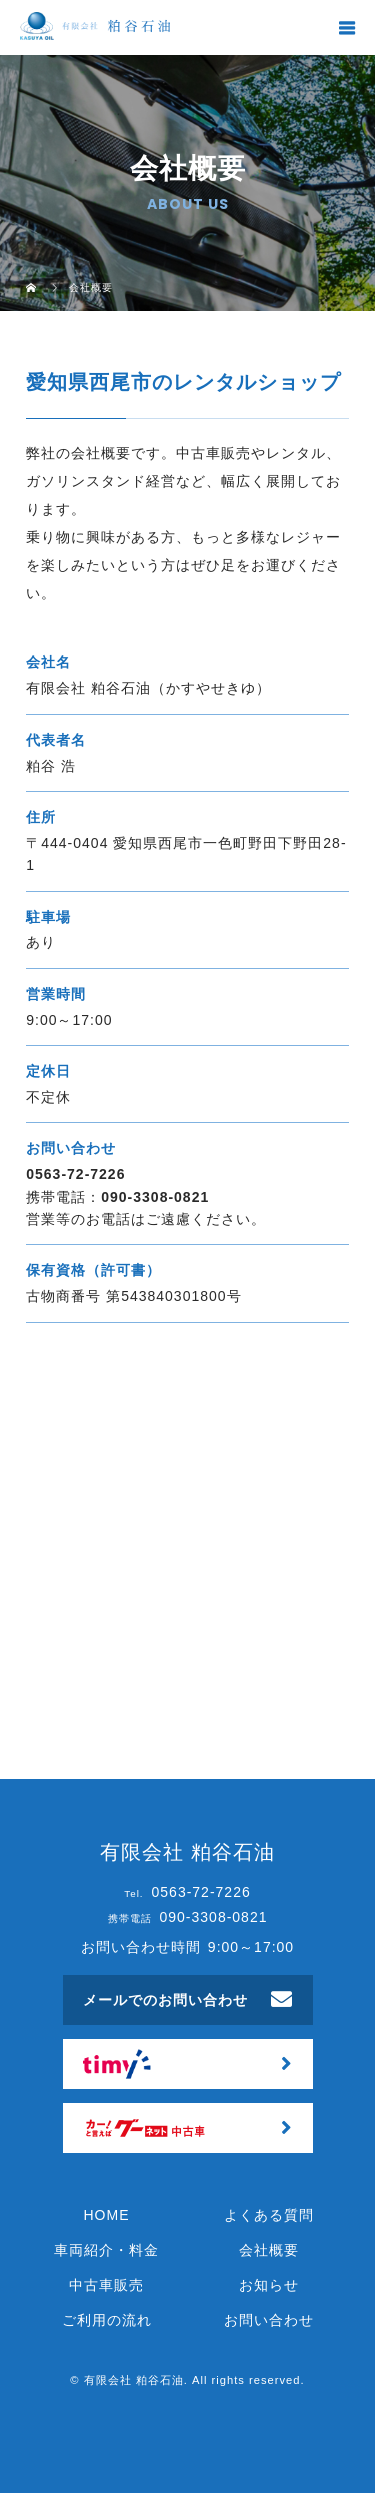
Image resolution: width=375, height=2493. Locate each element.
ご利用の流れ (107, 2320)
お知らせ (269, 2285)
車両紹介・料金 (106, 2250)
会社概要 (269, 2250)
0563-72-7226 (75, 1174)
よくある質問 (269, 2215)
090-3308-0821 (155, 1197)
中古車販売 (106, 2285)
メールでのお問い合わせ (165, 2000)
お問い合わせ (269, 2320)
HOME (107, 2215)
